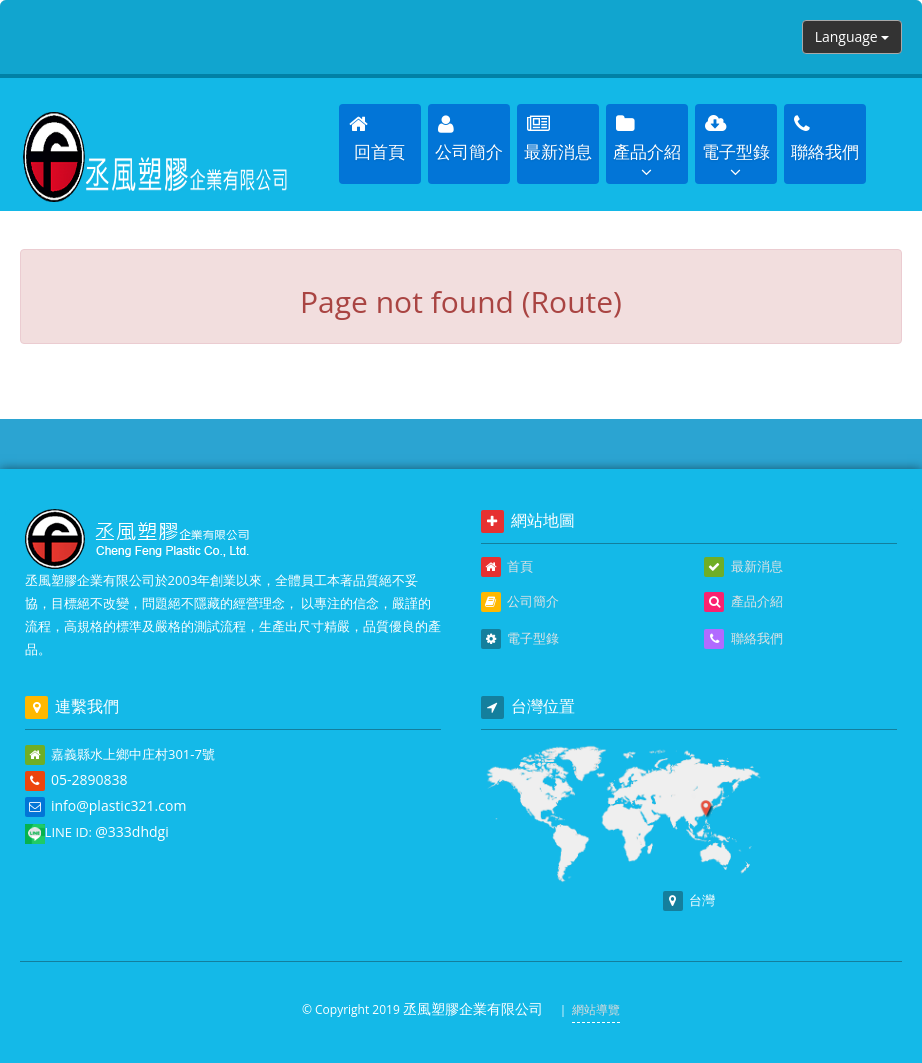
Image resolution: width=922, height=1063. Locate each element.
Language (852, 36)
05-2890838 (89, 779)
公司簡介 (520, 602)
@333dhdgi (131, 831)
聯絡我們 (743, 639)
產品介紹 (743, 602)
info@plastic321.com (118, 805)
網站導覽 (596, 1009)
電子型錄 (520, 639)
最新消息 (743, 567)
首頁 (507, 567)
